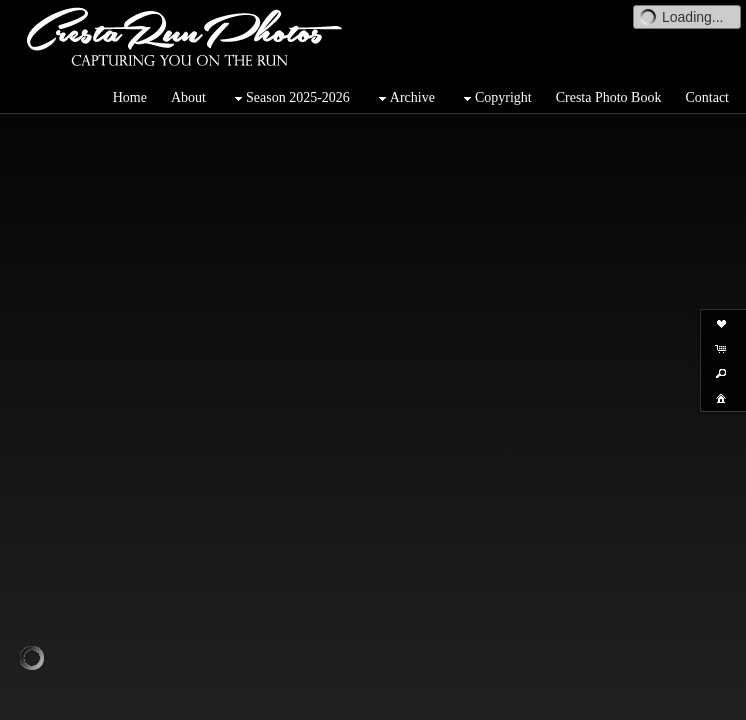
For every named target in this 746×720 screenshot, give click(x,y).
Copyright (495, 98)
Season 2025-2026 (290, 98)
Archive (404, 98)
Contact (707, 97)
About (188, 97)
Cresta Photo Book (609, 97)
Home (130, 97)
